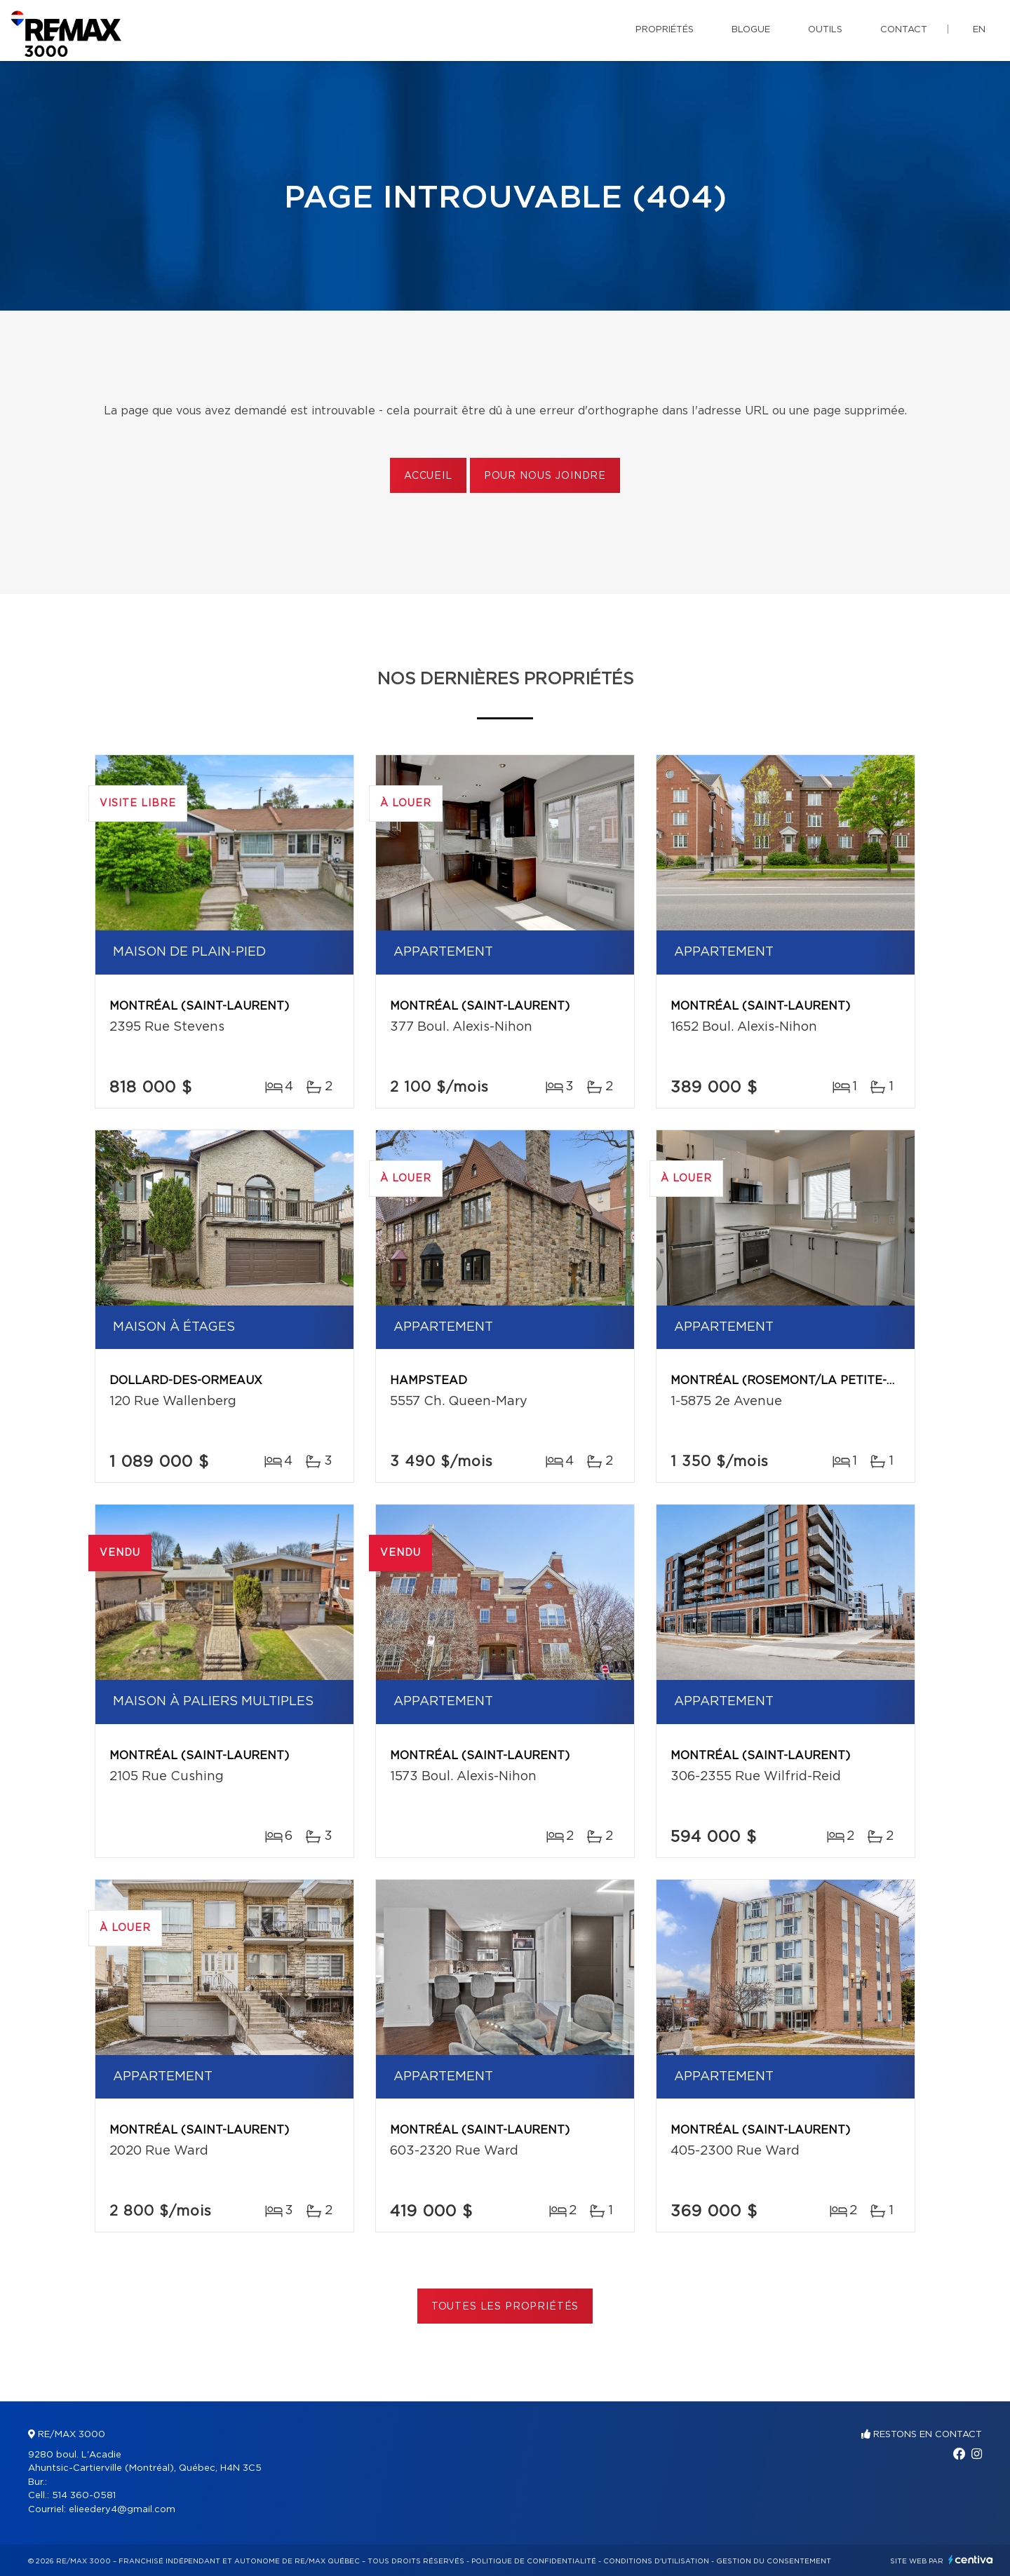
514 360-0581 (84, 2495)
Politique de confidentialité (533, 2561)
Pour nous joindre (545, 476)
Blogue (751, 29)
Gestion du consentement (773, 2561)
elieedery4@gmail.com (122, 2509)
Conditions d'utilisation (656, 2561)
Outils (825, 29)
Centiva (970, 2559)
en (979, 29)
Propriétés (664, 29)
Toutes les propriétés (505, 2307)
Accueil (428, 476)
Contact (903, 29)
